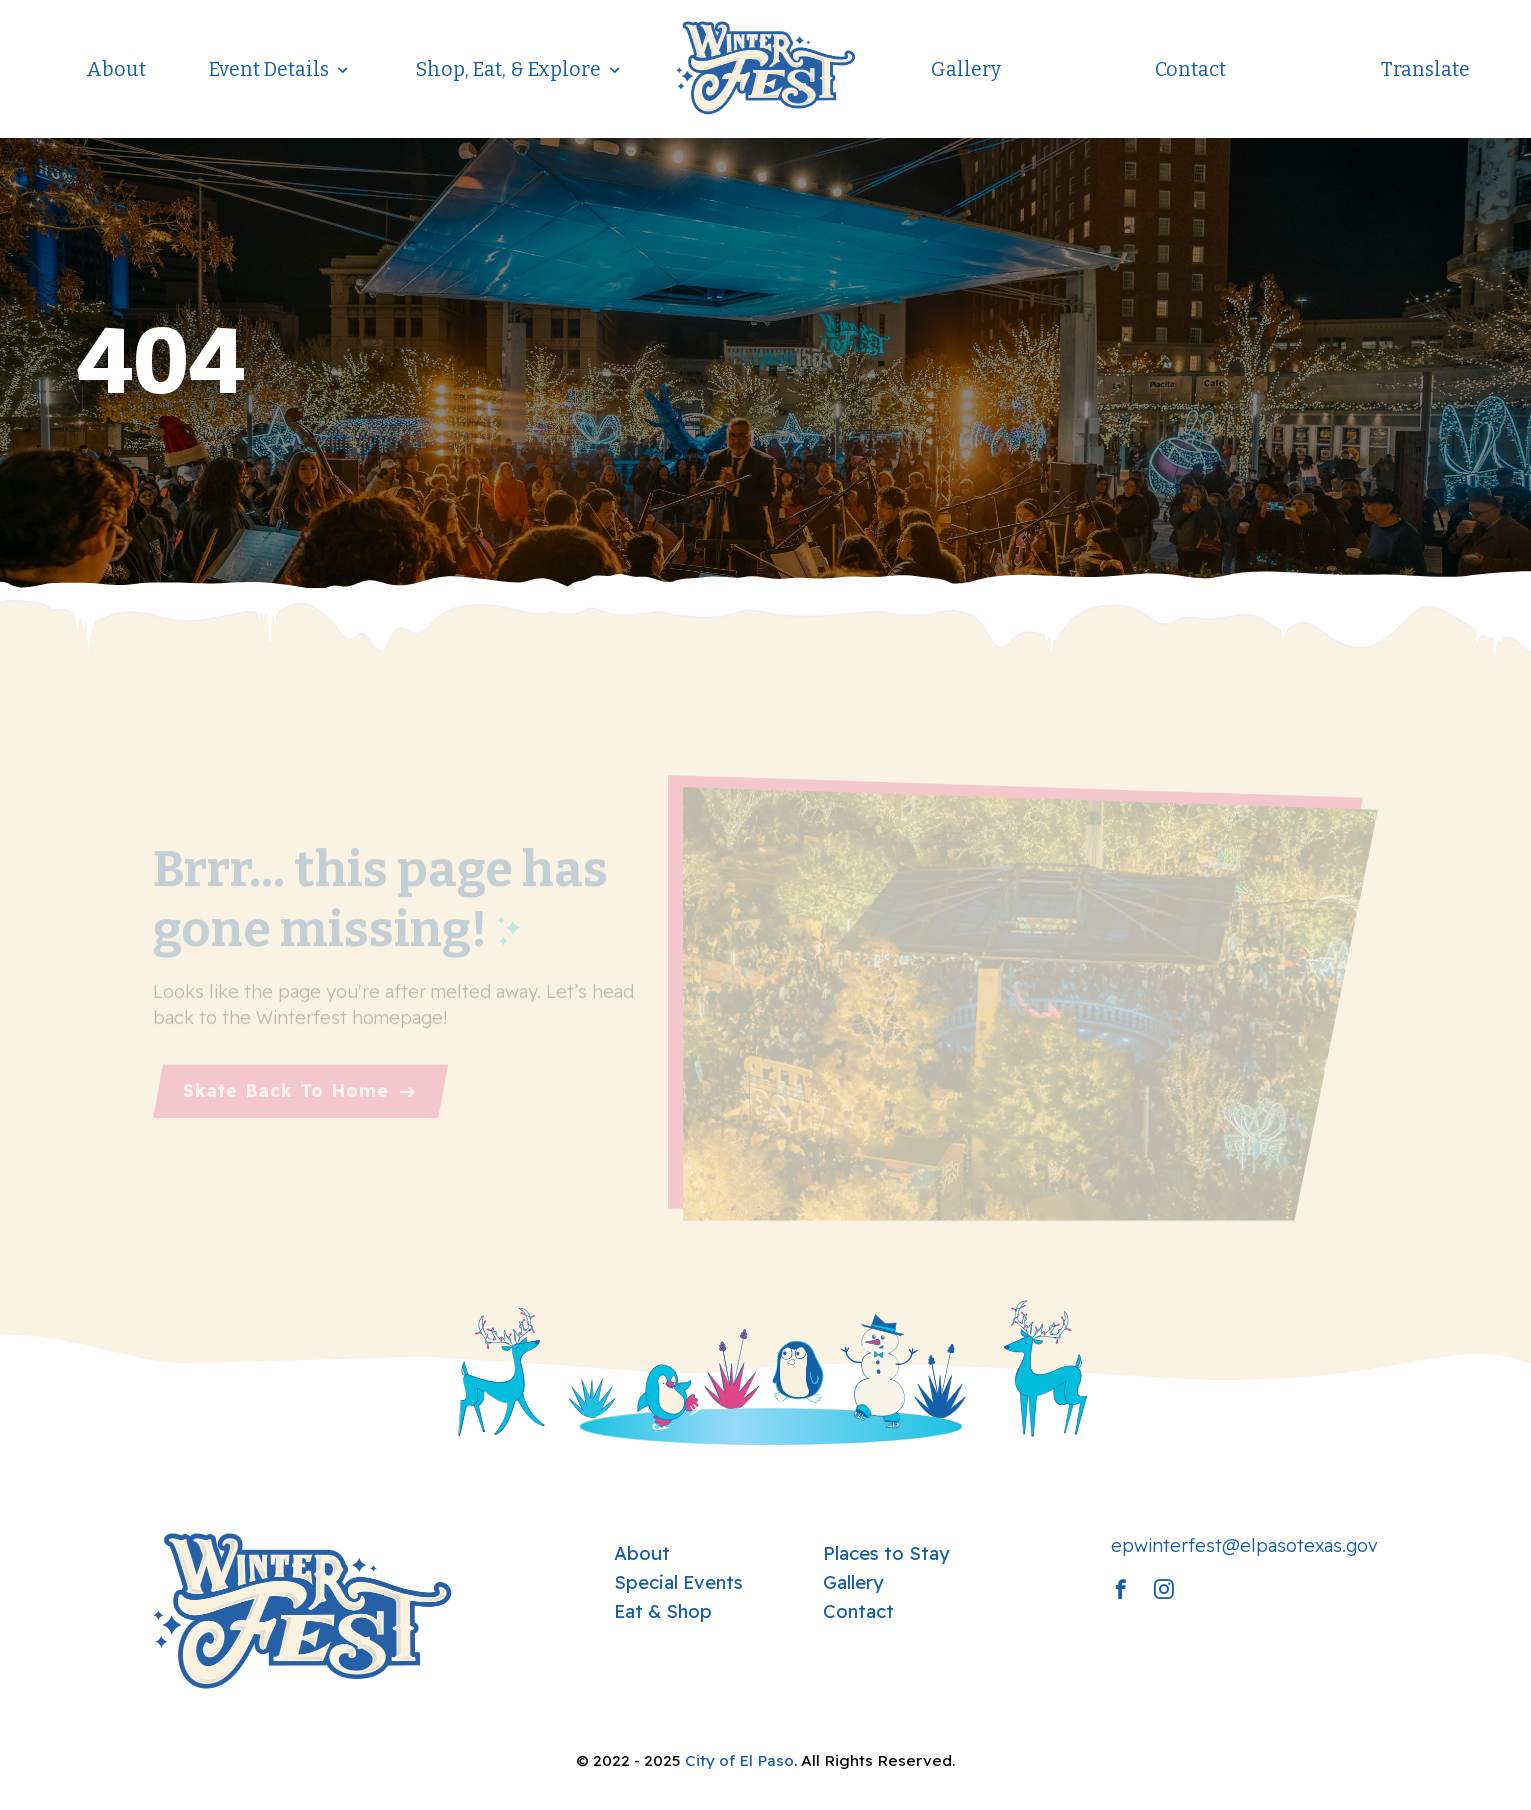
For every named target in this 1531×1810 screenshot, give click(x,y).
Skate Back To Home (286, 1101)
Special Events (678, 1582)
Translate (1425, 69)
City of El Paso (739, 1760)
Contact (1190, 69)
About (116, 69)
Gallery (966, 69)
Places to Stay (886, 1553)
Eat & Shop (663, 1611)
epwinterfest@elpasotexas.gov (1244, 1545)
